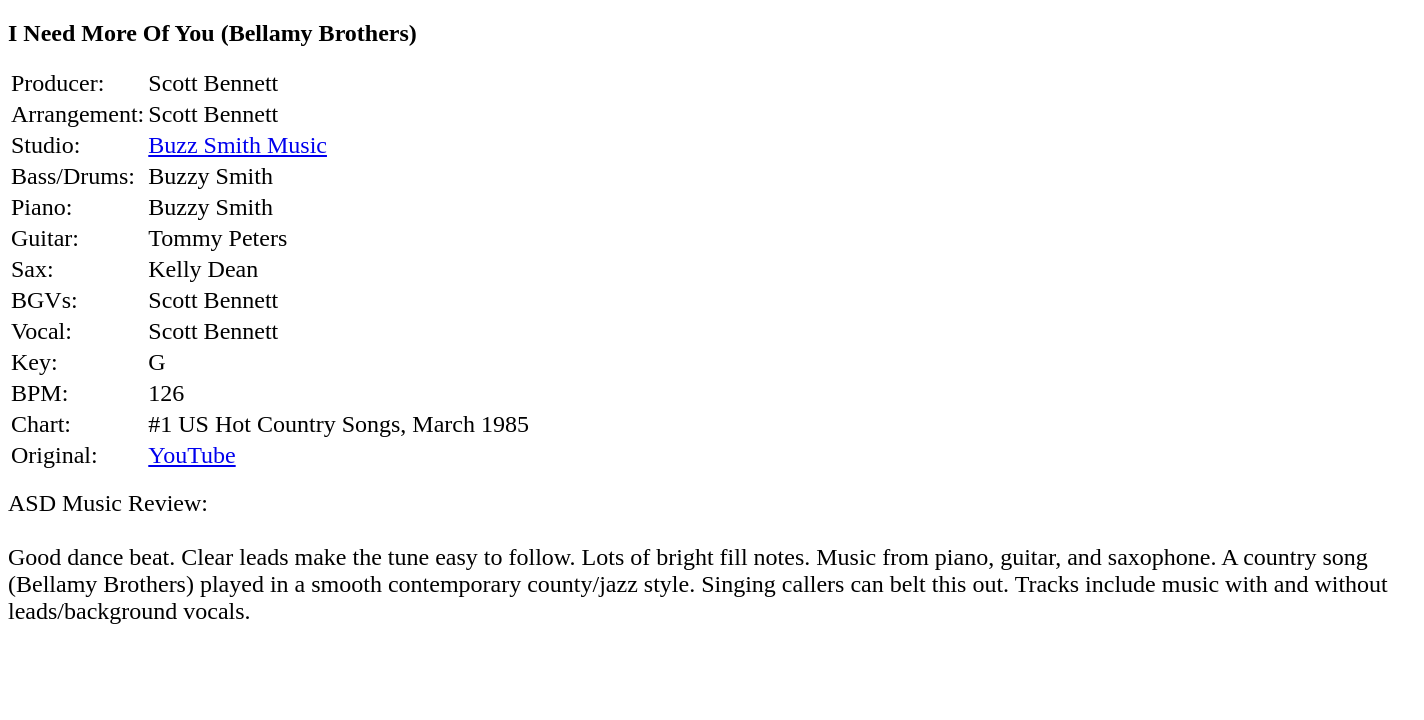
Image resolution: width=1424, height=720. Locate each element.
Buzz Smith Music (237, 145)
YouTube (191, 455)
